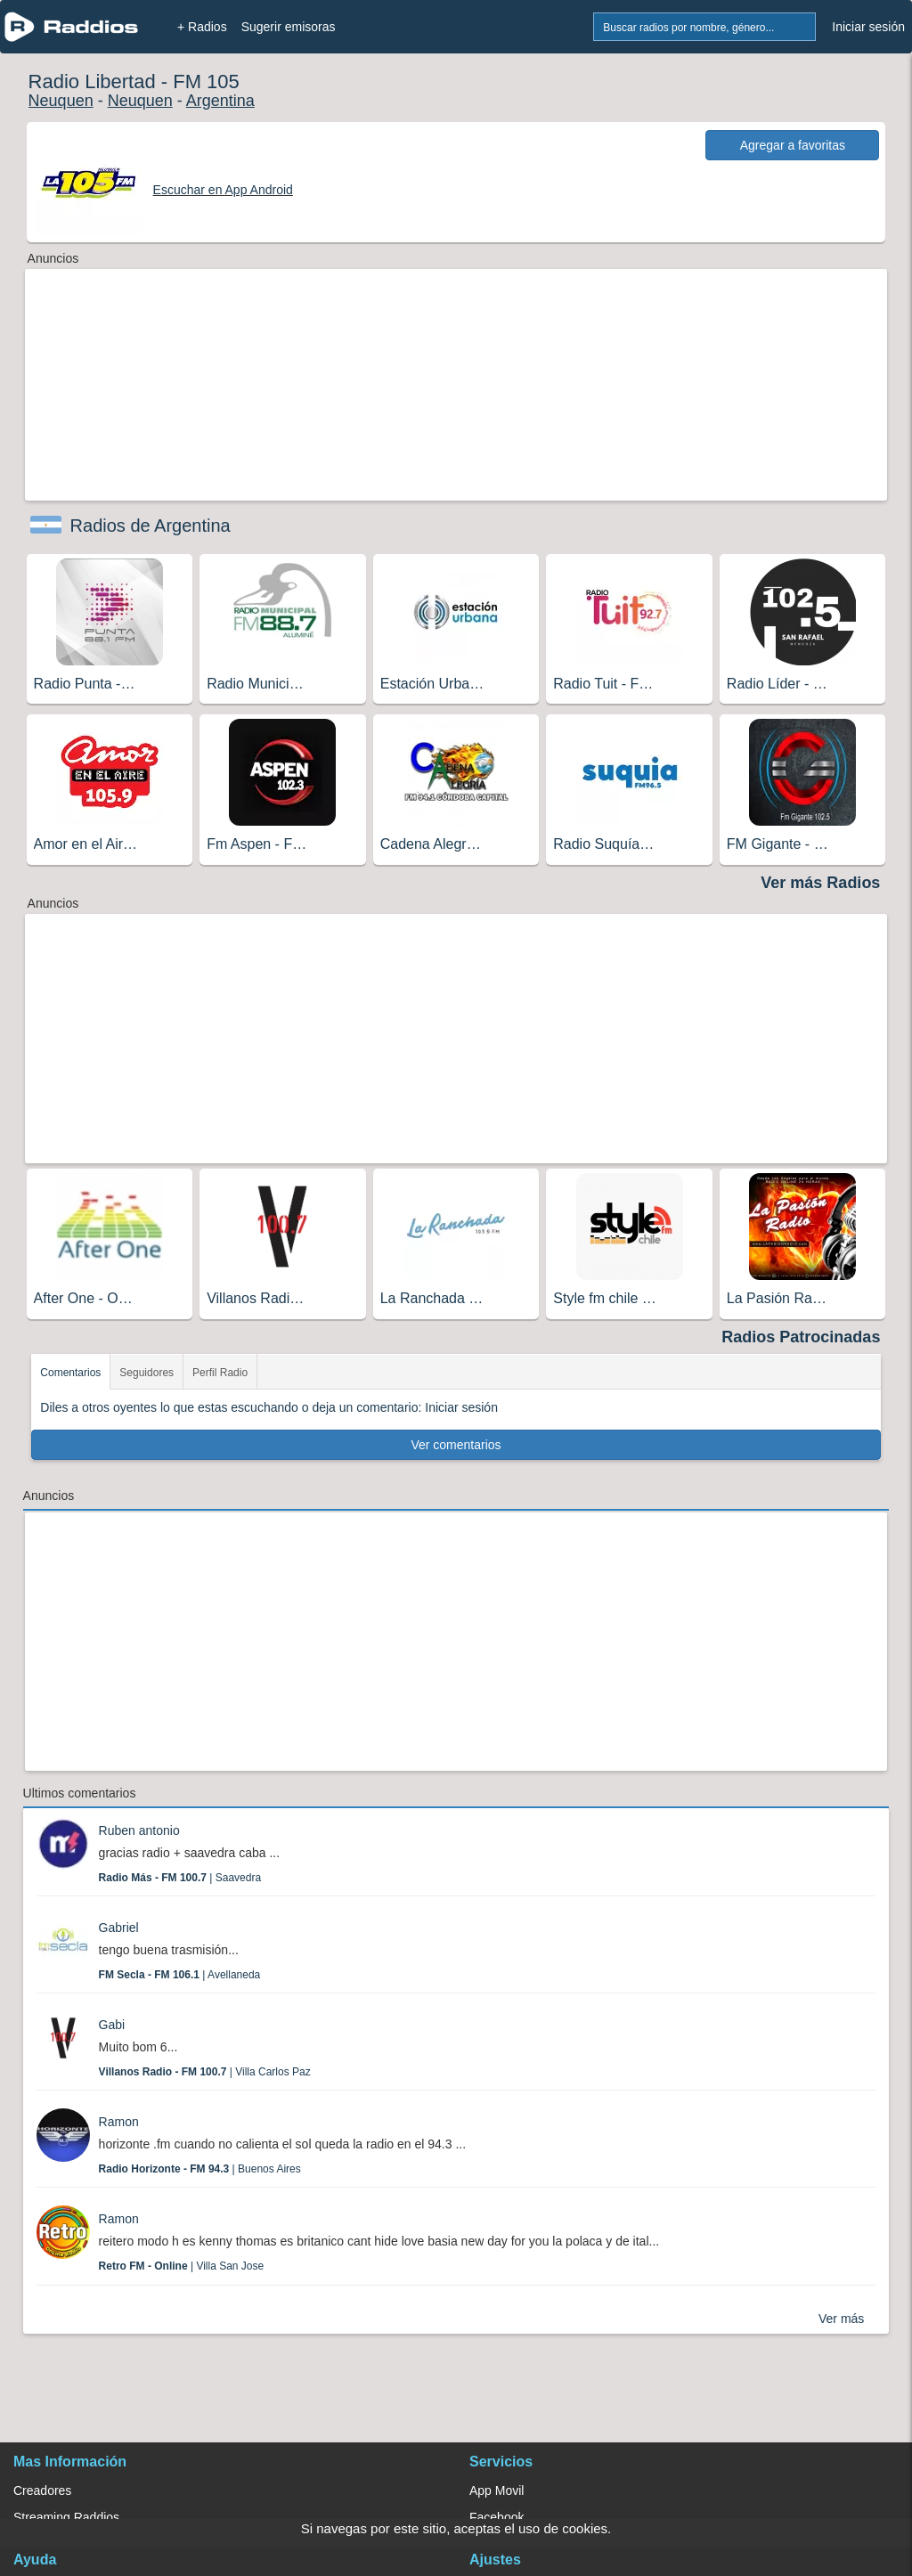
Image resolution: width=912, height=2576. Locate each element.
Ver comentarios (456, 1445)
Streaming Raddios (66, 2517)
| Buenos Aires (200, 2169)
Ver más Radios (820, 883)
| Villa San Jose (182, 2266)
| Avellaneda (180, 1975)
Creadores (42, 2490)
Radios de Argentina (150, 525)
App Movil (496, 2490)
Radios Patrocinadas (800, 1337)
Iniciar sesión (868, 27)
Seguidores (146, 1372)
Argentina (220, 101)
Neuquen (61, 101)
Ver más (841, 2318)
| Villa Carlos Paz (205, 2072)
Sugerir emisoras (288, 27)
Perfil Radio (220, 1372)
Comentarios (70, 1372)
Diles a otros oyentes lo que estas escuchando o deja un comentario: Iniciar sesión (269, 1407)
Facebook (496, 2517)
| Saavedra (180, 1877)
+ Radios (202, 27)
